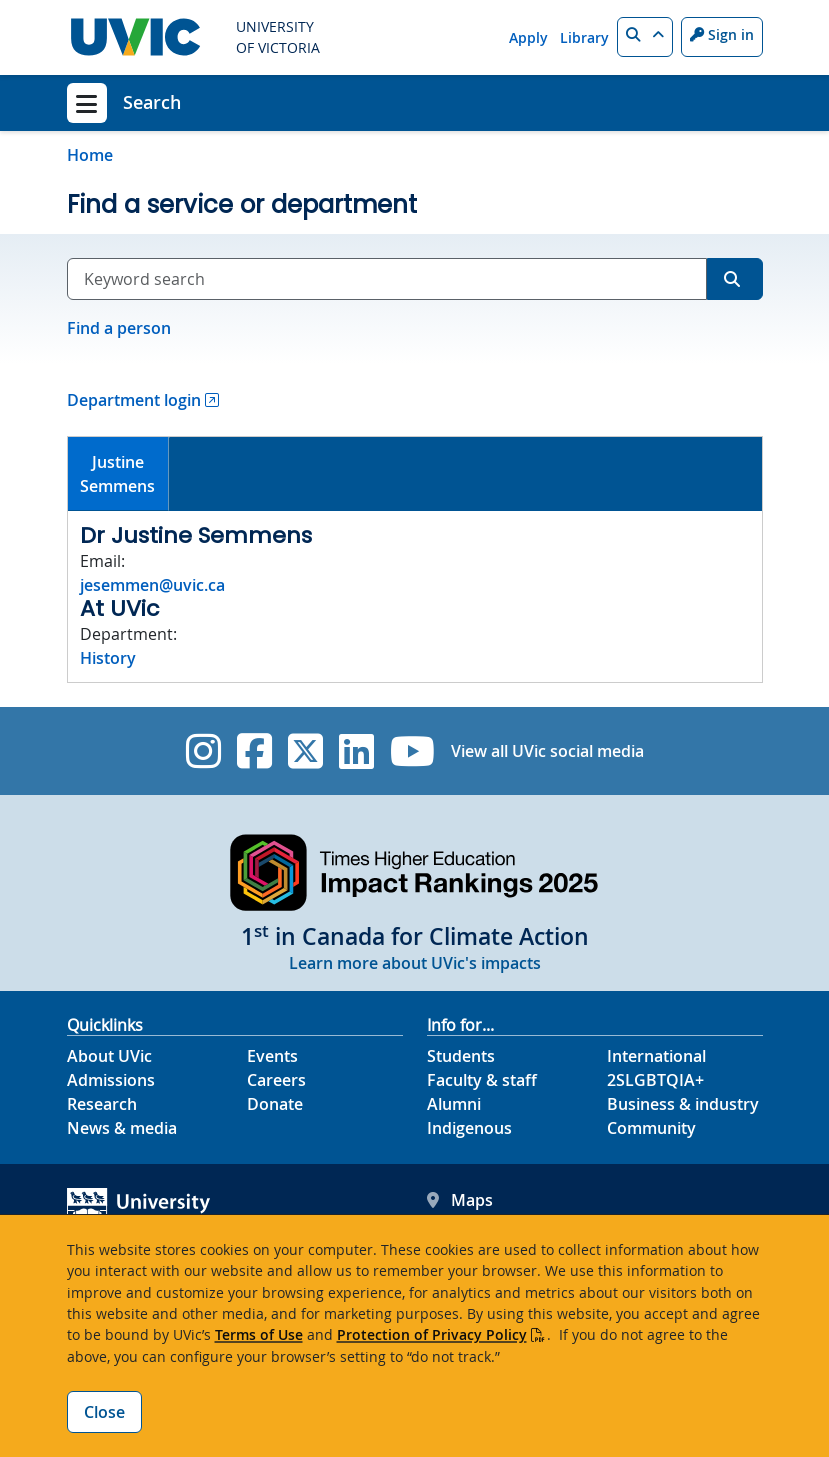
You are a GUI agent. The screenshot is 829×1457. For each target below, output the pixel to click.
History (108, 658)
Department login (134, 400)
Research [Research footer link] (102, 1104)
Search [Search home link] (152, 102)
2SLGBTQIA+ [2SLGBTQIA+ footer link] (655, 1080)
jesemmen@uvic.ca (152, 585)
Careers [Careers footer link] (276, 1080)
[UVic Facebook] (254, 751)
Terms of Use (259, 1334)
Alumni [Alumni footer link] (454, 1104)
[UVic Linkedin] (356, 751)
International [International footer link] (656, 1056)
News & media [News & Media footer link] (122, 1128)
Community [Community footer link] (651, 1128)
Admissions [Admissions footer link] (111, 1080)
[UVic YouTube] (412, 751)
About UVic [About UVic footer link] (109, 1056)
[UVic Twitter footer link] (305, 751)
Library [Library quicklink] (584, 37)
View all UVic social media (547, 751)
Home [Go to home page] (90, 155)
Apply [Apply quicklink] (528, 37)
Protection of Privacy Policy (432, 1334)
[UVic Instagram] (203, 751)
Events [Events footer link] (272, 1056)
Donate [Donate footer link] (275, 1104)
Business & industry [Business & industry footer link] (683, 1104)
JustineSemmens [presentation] (117, 474)
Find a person (119, 328)
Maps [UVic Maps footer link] (460, 1200)
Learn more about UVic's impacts (415, 963)
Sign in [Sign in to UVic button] (722, 34)
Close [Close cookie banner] (104, 1412)
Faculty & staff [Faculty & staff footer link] (482, 1080)
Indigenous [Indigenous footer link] (469, 1128)
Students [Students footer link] (461, 1056)
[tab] (119, 474)
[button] (645, 37)
